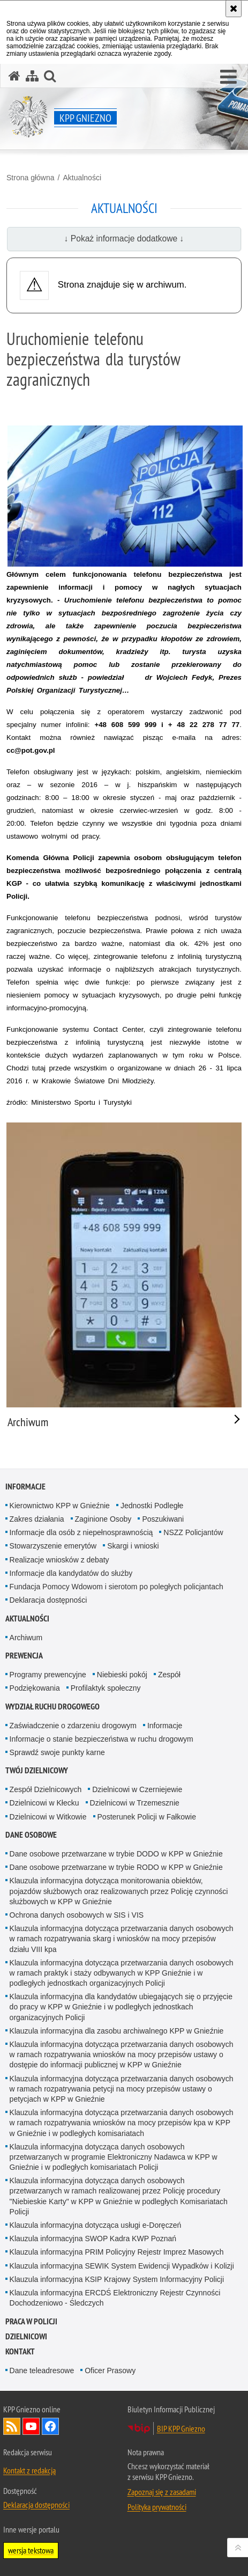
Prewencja (24, 1655)
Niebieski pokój (122, 1674)
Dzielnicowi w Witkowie (48, 1816)
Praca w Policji (31, 2321)
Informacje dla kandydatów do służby (71, 1573)
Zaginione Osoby (103, 1519)
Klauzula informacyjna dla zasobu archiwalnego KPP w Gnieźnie (117, 2031)
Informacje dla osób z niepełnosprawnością (81, 1532)
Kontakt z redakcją (29, 2470)
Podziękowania (35, 1688)
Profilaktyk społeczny (106, 1688)
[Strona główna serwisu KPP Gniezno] (14, 76)
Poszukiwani (163, 1519)
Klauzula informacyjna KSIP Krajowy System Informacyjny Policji (117, 2279)
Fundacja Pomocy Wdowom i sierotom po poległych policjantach (116, 1586)
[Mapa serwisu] (32, 76)
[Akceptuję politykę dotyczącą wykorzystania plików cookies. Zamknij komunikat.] (234, 8)
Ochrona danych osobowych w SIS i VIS (77, 1915)
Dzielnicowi (26, 2336)
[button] (228, 77)
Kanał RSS (11, 2426)
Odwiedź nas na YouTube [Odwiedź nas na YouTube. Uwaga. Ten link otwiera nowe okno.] (31, 2426)
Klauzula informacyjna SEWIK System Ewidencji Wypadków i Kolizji (122, 2266)
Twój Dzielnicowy (36, 1770)
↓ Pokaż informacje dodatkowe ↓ (124, 238)
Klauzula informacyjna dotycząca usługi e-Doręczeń (96, 2225)
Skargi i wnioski (133, 1546)
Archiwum (26, 1637)
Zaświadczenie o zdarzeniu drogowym (73, 1725)
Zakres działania (37, 1519)
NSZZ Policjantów (193, 1532)
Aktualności (82, 177)
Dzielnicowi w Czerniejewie (137, 1789)
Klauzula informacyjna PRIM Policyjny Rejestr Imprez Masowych (117, 2252)
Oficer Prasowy (110, 2370)
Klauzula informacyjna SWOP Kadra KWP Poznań (93, 2238)
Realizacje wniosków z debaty (59, 1559)
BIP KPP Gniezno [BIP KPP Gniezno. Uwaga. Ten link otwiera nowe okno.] (181, 2428)
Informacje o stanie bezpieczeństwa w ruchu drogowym (101, 1739)
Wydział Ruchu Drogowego (52, 1706)
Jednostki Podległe (152, 1505)
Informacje (25, 1486)
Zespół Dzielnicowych (46, 1789)
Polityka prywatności (156, 2506)
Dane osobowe (31, 1834)
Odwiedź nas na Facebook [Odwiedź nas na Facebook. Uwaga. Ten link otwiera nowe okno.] (50, 2426)
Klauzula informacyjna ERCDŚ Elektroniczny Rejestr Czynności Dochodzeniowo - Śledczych (115, 2297)
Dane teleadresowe (42, 2370)
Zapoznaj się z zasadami (161, 2491)
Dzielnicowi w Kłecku (44, 1803)
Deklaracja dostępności (48, 1600)
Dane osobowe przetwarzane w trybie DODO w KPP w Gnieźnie (116, 1854)
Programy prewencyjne (48, 1674)
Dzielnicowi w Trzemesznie (134, 1803)
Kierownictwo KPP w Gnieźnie (60, 1505)
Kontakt (20, 2351)
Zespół (169, 1674)
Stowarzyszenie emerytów (53, 1546)
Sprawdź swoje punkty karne (57, 1752)
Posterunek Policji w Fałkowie (146, 1816)
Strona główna (30, 177)
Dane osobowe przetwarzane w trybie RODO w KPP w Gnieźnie (116, 1867)
